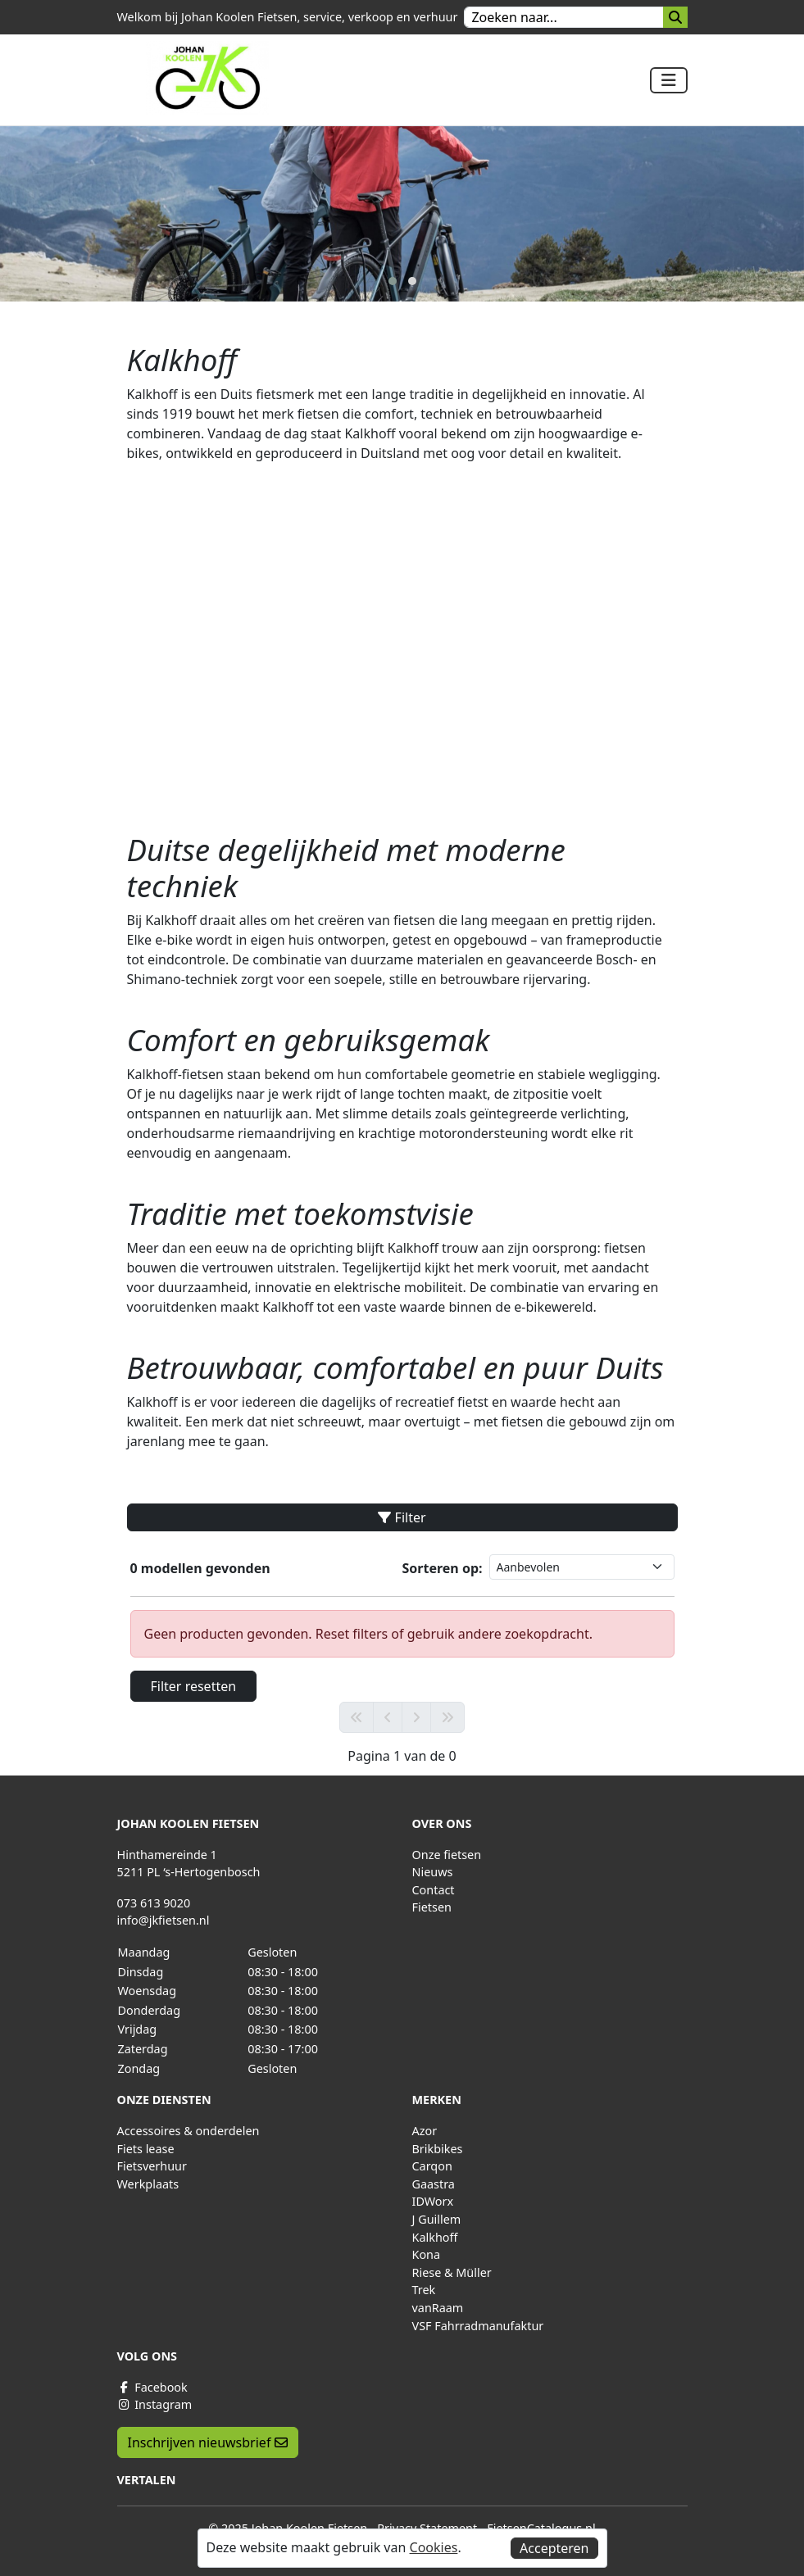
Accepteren (554, 2548)
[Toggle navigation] (669, 80)
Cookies (434, 2547)
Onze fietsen (447, 1854)
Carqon (432, 2166)
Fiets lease (146, 2148)
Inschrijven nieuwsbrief (208, 2442)
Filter (401, 1517)
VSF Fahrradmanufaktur (478, 2325)
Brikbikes (437, 2148)
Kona (426, 2254)
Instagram (155, 2404)
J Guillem (436, 2219)
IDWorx (433, 2201)
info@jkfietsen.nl (163, 1920)
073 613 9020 (154, 1903)
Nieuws (432, 1872)
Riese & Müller (452, 2272)
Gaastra (433, 2184)
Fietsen (432, 1907)
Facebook (152, 2387)
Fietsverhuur (152, 2166)
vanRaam (438, 2307)
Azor (425, 2130)
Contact (433, 1890)
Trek (424, 2289)
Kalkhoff (435, 2237)
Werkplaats (148, 2184)
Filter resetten (194, 1686)
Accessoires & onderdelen (188, 2130)
